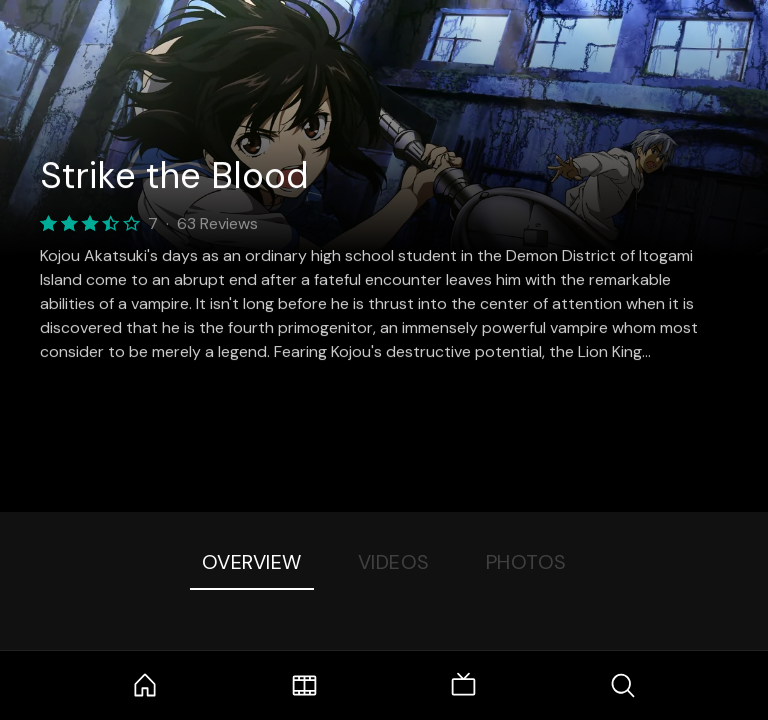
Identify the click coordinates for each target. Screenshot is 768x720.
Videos (394, 562)
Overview (252, 562)
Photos (526, 562)
